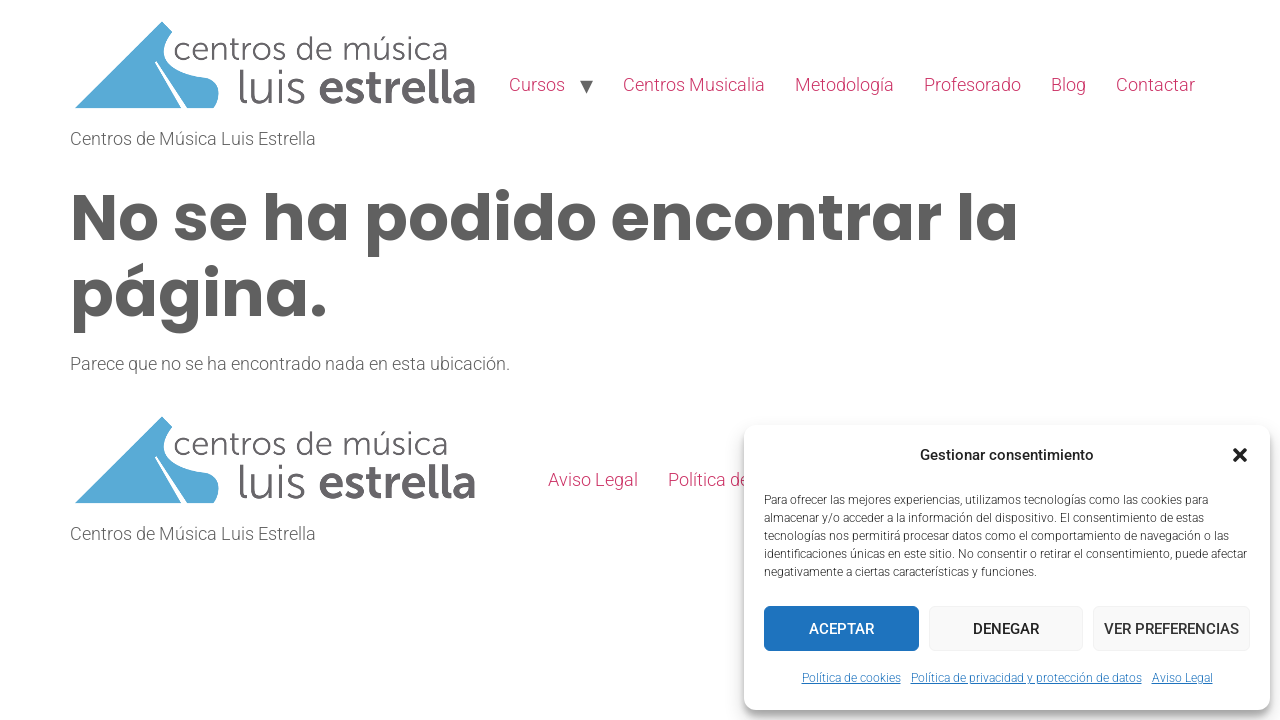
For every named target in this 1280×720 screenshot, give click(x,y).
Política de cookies (851, 678)
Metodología (844, 85)
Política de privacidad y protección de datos (1026, 678)
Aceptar (841, 629)
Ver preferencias (1171, 629)
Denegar (1006, 629)
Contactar (1155, 85)
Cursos (537, 85)
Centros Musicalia (694, 85)
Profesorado (972, 85)
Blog (1068, 85)
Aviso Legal (1182, 678)
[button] (1240, 455)
